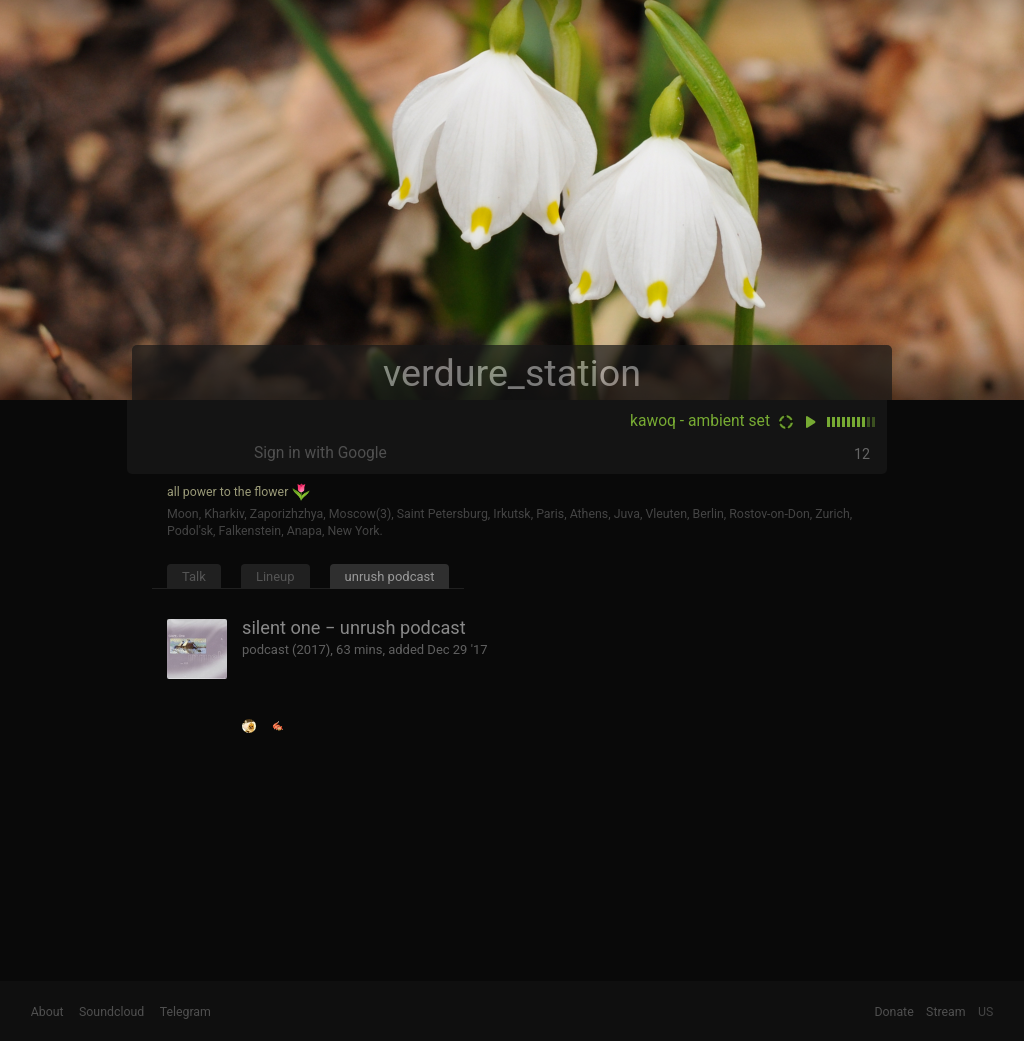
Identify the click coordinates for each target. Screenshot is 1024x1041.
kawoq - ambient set (700, 421)
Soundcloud (111, 1012)
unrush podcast (390, 576)
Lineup (275, 576)
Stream (946, 1012)
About (47, 1012)
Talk (194, 576)
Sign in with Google (320, 453)
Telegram (185, 1012)
